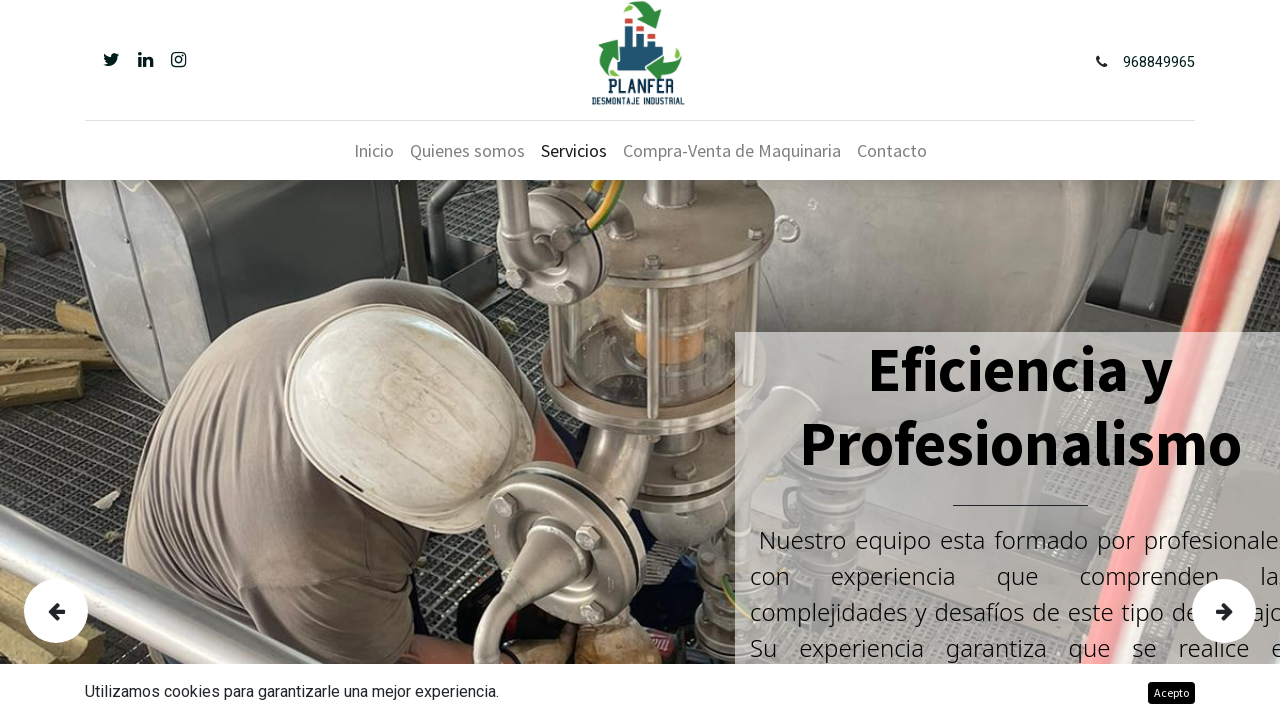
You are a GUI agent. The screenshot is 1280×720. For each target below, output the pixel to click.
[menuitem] (374, 150)
